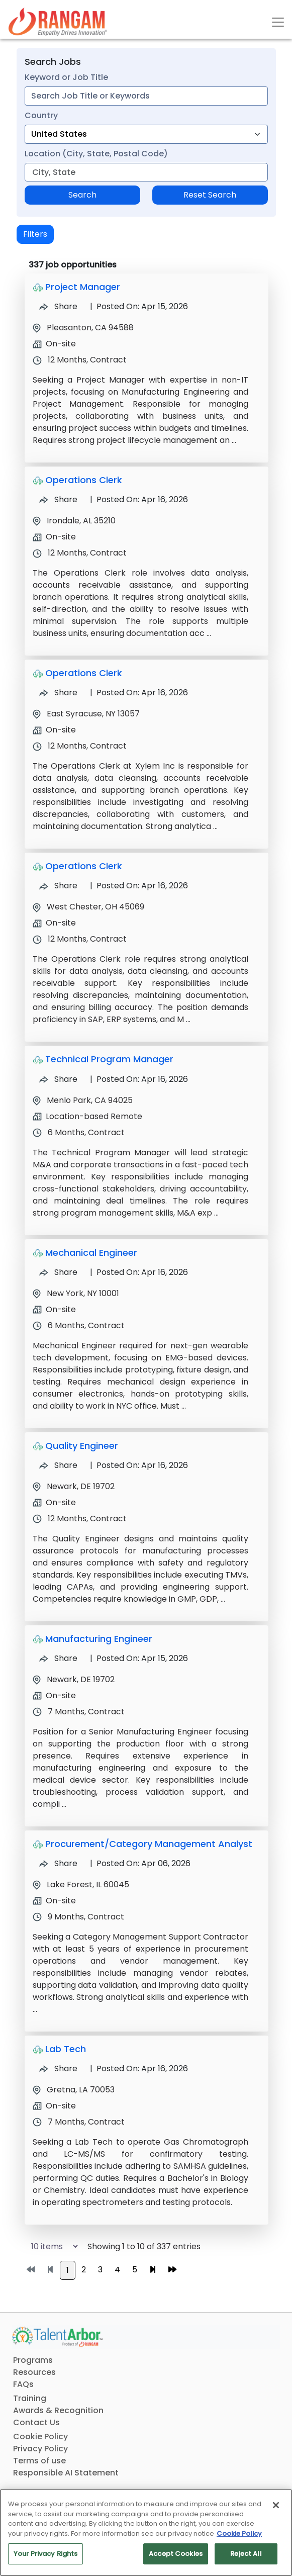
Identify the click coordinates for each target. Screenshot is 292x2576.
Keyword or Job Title (66, 77)
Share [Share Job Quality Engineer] (58, 1465)
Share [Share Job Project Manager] (58, 306)
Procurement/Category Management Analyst (148, 1843)
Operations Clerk (83, 480)
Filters (35, 234)
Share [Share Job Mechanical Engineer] (58, 1272)
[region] (146, 2532)
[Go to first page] (31, 2270)
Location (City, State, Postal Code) (96, 153)
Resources (34, 2372)
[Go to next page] (152, 2270)
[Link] (58, 22)
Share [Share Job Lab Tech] (58, 2068)
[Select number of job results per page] (50, 2246)
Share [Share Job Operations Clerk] (58, 499)
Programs (33, 2360)
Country (41, 115)
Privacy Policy (40, 2448)
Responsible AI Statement (66, 2472)
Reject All (245, 2553)
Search (82, 195)
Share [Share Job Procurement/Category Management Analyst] (58, 1863)
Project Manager (82, 287)
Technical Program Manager (109, 1059)
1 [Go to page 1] (67, 2270)
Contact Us (36, 2422)
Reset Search (209, 195)
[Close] (276, 2505)
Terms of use (39, 2460)
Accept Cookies (176, 2553)
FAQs (23, 2384)
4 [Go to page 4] (117, 2269)
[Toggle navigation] (278, 22)
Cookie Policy (40, 2436)
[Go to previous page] (50, 2270)
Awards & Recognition (58, 2410)
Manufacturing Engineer (98, 1638)
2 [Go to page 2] (83, 2269)
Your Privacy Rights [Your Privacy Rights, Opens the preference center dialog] (45, 2553)
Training (29, 2398)
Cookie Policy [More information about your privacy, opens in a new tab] (239, 2533)
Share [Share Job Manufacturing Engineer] (58, 1658)
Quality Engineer (81, 1445)
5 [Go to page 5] (134, 2269)
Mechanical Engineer (91, 1252)
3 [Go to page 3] (100, 2269)
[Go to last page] (172, 2270)
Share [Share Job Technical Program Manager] (58, 1079)
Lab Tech (65, 2049)
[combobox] (146, 96)
